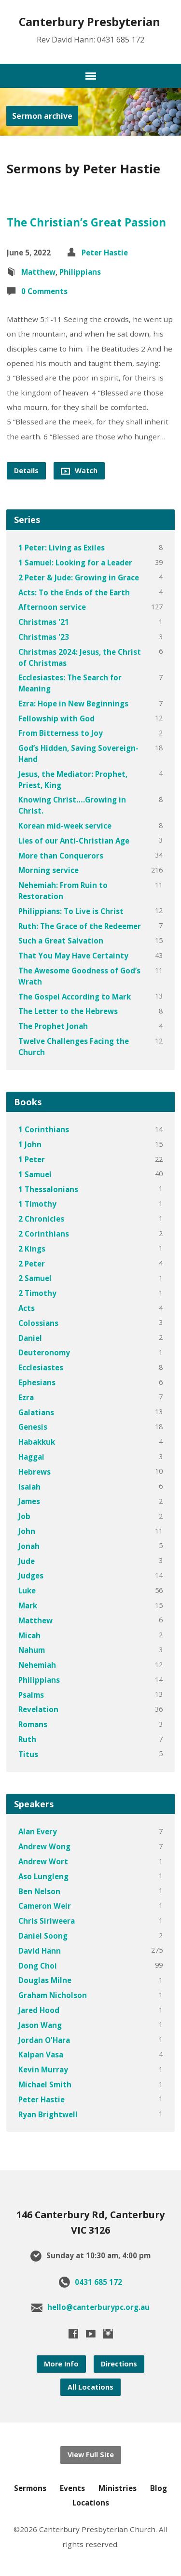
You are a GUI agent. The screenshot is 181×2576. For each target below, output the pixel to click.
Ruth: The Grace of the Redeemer (79, 926)
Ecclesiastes (40, 1367)
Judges (30, 1575)
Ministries (117, 2488)
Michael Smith (44, 2084)
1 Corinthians (43, 1129)
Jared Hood (38, 2010)
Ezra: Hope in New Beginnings (73, 703)
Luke (27, 1590)
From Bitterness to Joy (60, 733)
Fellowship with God (56, 718)
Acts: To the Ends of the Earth (74, 592)
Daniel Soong (43, 1936)
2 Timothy (37, 1293)
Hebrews (34, 1472)
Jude (26, 1561)
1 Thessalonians (48, 1189)
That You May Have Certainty (73, 955)
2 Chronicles (41, 1219)
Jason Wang (40, 2025)
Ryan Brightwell (48, 2114)
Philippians (80, 272)
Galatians (36, 1412)
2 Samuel (35, 1278)
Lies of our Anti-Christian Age (73, 840)
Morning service (48, 870)
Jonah (29, 1546)
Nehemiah (37, 1665)
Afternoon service (52, 607)
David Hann (39, 1951)
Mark (27, 1605)
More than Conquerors (60, 855)
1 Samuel (35, 1174)
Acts (26, 1308)
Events (72, 2488)
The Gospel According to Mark (74, 996)
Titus (28, 1754)
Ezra (26, 1397)
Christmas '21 (43, 622)
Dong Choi (37, 1966)
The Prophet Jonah (53, 1026)
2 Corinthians (43, 1234)
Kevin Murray (43, 2069)
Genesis (32, 1427)
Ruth (27, 1739)
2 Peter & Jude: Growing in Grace (78, 577)
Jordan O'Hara (44, 2040)
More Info (61, 2363)
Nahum (31, 1650)
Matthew (38, 272)
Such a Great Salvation (60, 940)
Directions (119, 2363)
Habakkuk (36, 1442)
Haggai (31, 1457)
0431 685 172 (98, 2282)
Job (24, 1516)
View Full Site (91, 2454)
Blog (158, 2488)
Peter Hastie (105, 252)
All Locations (90, 2387)
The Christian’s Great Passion (86, 222)
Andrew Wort (43, 1861)
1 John (30, 1144)
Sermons (30, 2488)
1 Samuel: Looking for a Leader (75, 562)
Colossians (38, 1323)
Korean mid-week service (64, 826)
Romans (32, 1724)
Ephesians (37, 1382)
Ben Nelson (39, 1891)
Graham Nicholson (52, 1995)
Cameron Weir (44, 1906)
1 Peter (31, 1159)
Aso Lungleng (43, 1876)
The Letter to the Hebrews (68, 1011)
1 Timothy (37, 1204)
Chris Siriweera (46, 1921)
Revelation (38, 1709)
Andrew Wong (44, 1846)
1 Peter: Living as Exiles (61, 547)
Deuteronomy (44, 1352)
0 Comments (44, 291)
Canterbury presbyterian (89, 21)
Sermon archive (42, 116)
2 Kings (31, 1248)
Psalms (31, 1695)
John (26, 1531)
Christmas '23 (43, 637)
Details (26, 470)
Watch (79, 471)
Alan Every (37, 1831)
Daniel (30, 1338)
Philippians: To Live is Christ (71, 911)
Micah (29, 1635)
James (29, 1501)
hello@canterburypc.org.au (98, 2307)
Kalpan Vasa (40, 2054)
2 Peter (31, 1263)
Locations (90, 2502)
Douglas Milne (44, 1980)
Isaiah (29, 1487)
